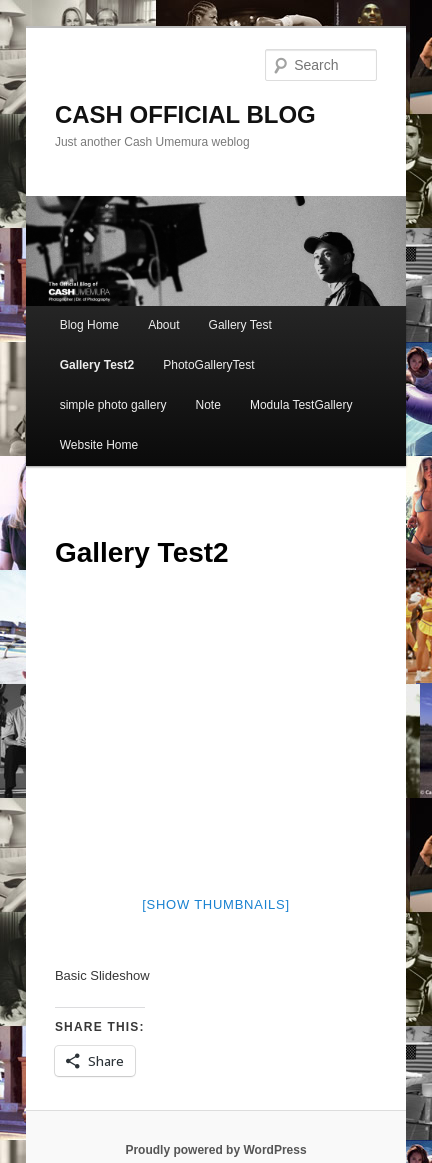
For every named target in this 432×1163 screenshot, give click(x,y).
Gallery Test (240, 325)
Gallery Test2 (97, 365)
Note (208, 405)
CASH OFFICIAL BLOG (185, 114)
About (163, 325)
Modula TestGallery (301, 405)
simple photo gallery (113, 405)
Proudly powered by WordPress (215, 1150)
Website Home (99, 445)
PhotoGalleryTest (208, 365)
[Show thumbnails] (216, 904)
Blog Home (89, 325)
